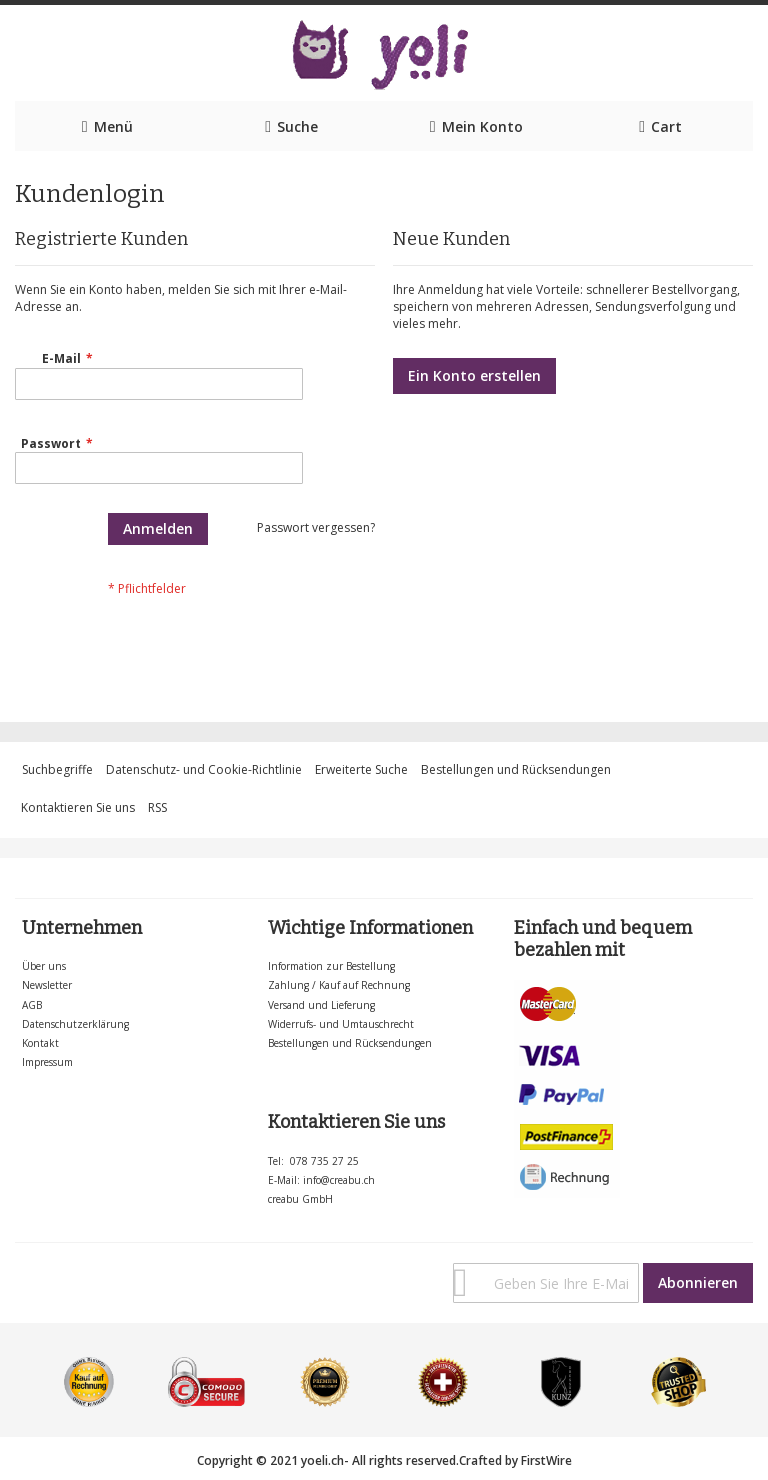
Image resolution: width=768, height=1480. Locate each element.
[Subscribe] (698, 1283)
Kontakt (40, 1043)
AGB (32, 1005)
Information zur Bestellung (331, 966)
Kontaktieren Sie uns (78, 807)
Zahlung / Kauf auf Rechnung (339, 985)
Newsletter (47, 985)
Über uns (44, 966)
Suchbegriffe (57, 769)
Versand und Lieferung (321, 1005)
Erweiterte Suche (361, 769)
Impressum (47, 1062)
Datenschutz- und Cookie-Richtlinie (204, 769)
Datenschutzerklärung (75, 1024)
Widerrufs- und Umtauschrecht (341, 1024)
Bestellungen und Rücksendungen (516, 769)
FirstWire (546, 1460)
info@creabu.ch (339, 1180)
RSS (157, 807)
